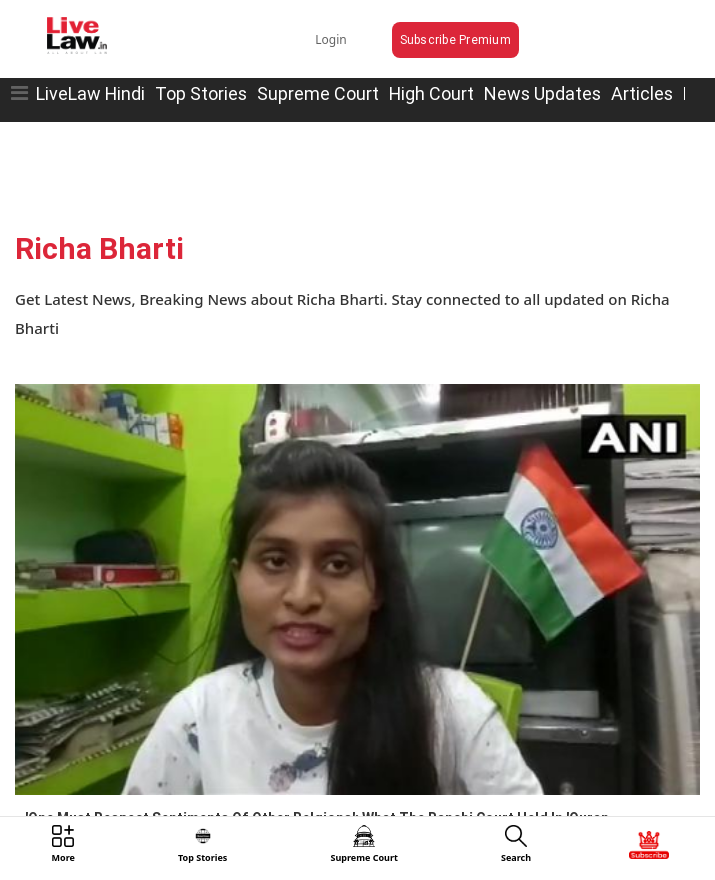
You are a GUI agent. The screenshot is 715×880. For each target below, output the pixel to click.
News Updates (542, 93)
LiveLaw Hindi (90, 93)
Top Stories (201, 93)
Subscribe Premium (455, 39)
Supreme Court (318, 93)
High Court (431, 93)
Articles (642, 93)
